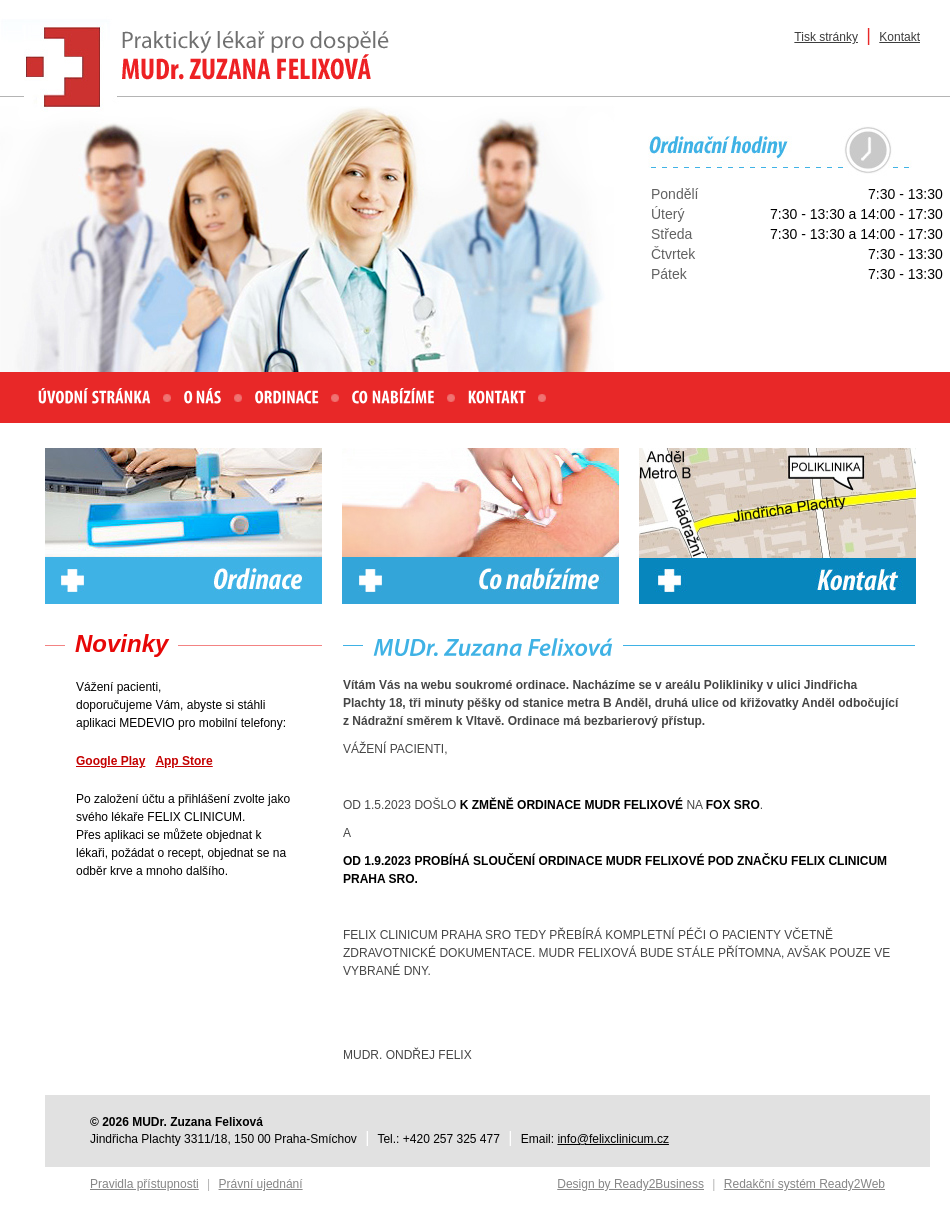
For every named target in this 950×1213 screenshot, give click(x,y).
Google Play (110, 761)
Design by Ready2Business (630, 1184)
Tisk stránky (826, 37)
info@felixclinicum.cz (613, 1139)
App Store (183, 761)
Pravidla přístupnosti (144, 1184)
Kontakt (899, 37)
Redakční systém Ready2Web (804, 1184)
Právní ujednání (261, 1184)
